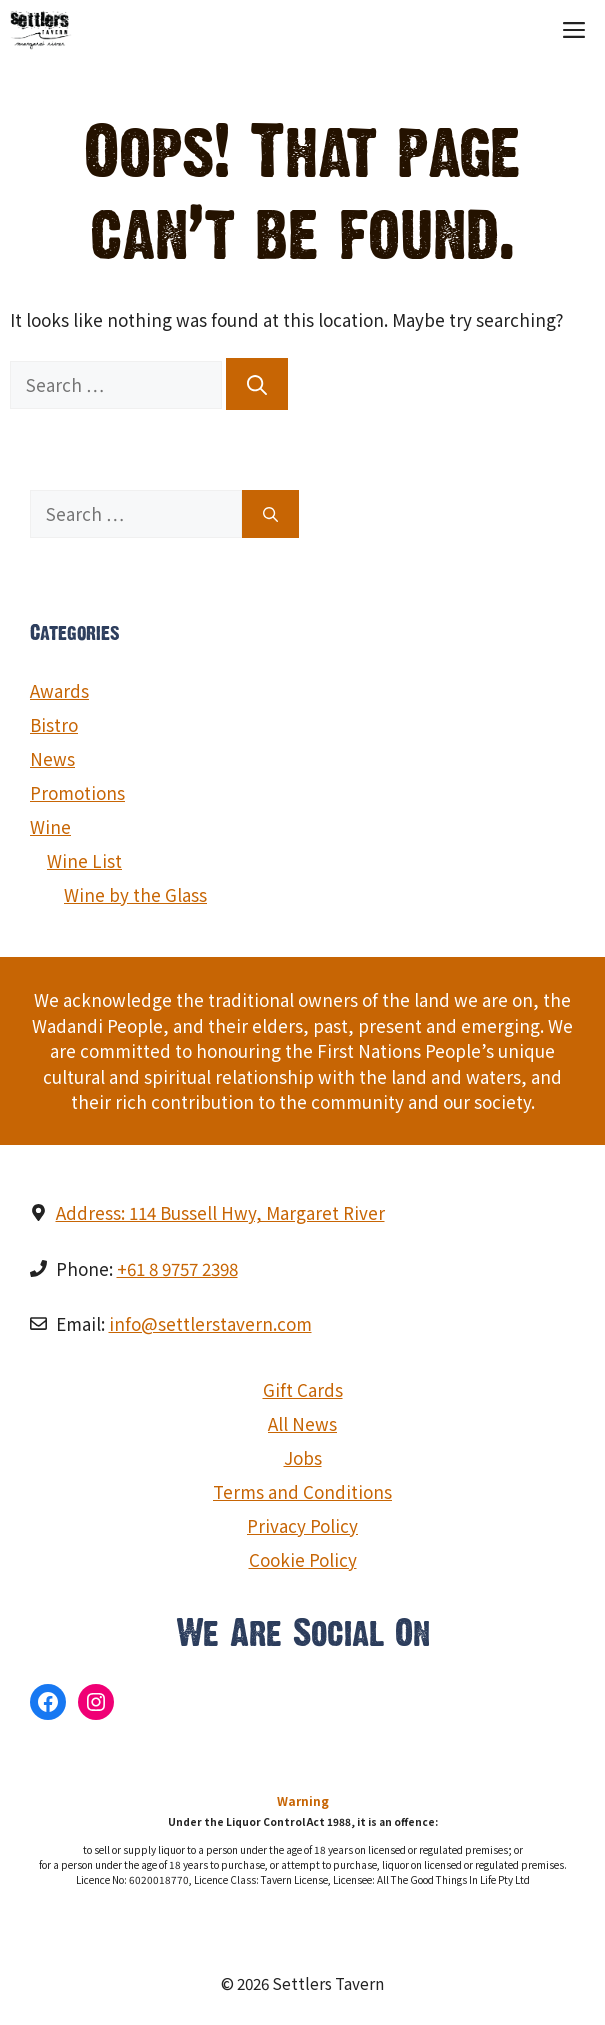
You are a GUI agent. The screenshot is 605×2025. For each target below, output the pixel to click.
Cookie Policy (303, 1559)
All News (302, 1423)
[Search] (257, 384)
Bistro (54, 724)
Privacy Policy (302, 1525)
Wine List (84, 860)
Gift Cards (303, 1389)
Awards (59, 690)
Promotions (77, 792)
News (52, 758)
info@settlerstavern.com (210, 1323)
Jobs (303, 1457)
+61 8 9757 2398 (177, 1268)
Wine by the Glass (135, 894)
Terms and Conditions (302, 1491)
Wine (50, 826)
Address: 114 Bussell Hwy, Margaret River (220, 1212)
